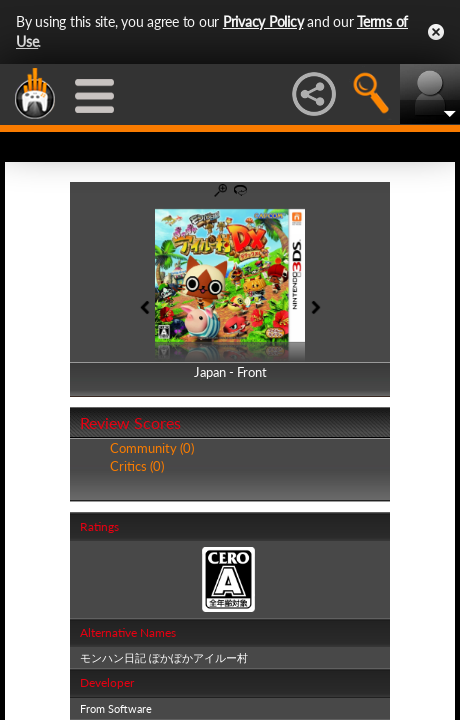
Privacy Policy (263, 21)
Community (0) (152, 448)
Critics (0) (137, 466)
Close (436, 32)
